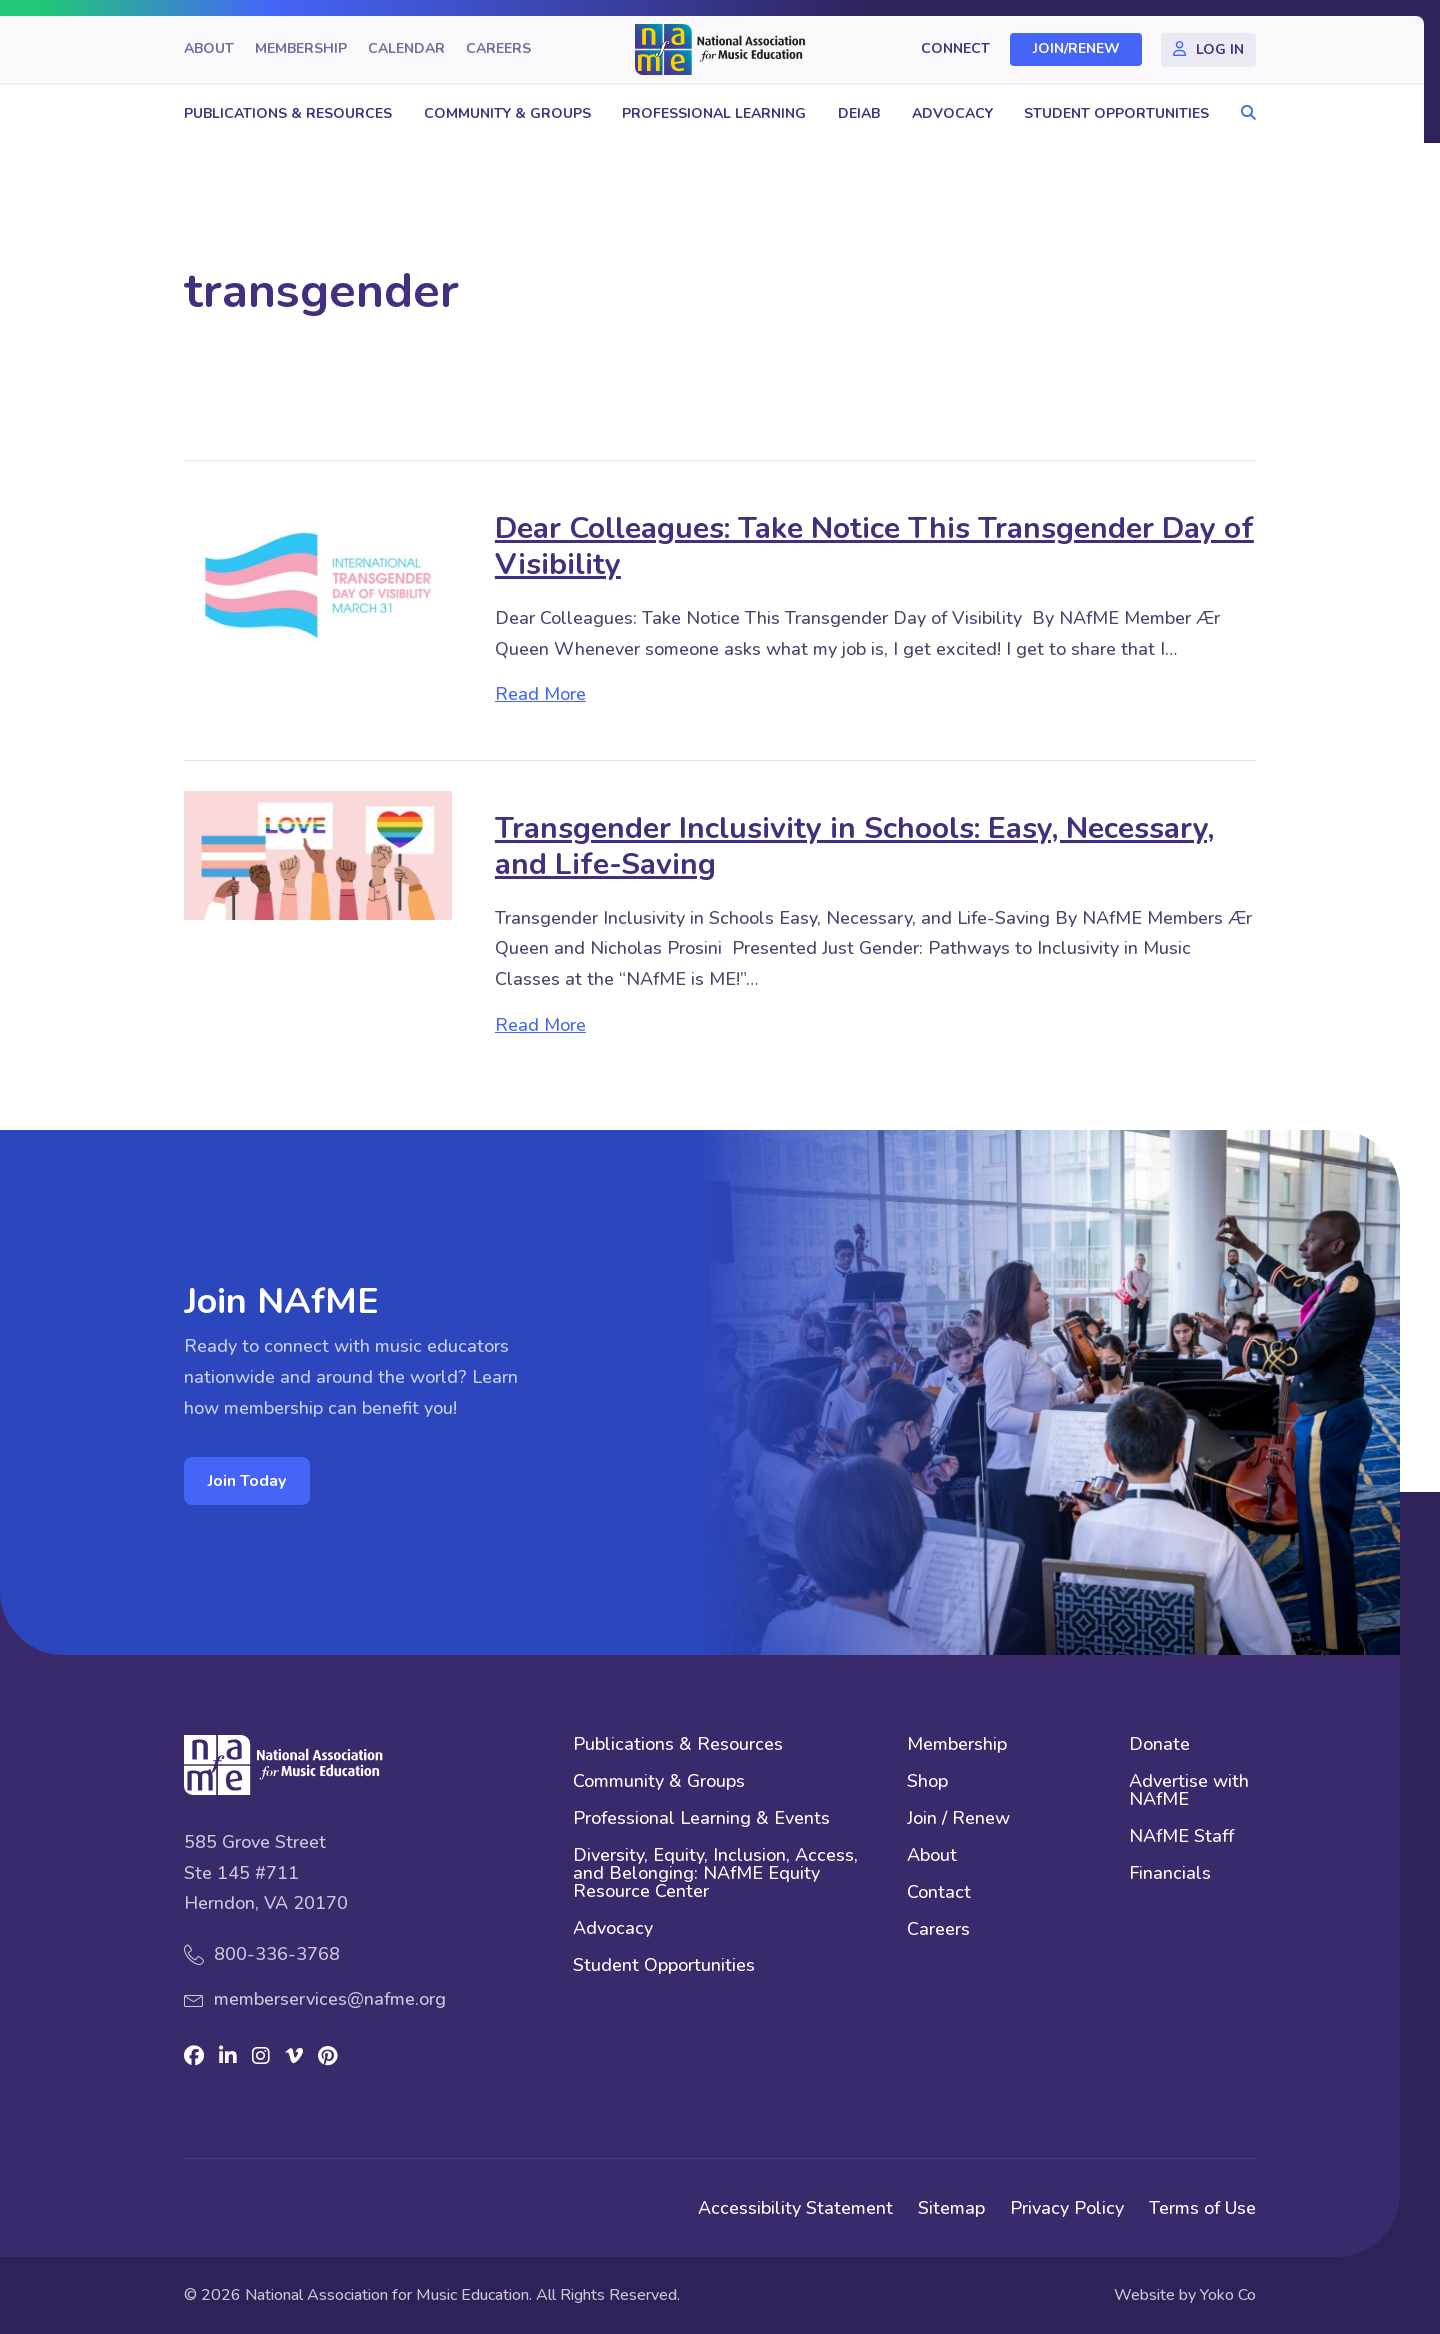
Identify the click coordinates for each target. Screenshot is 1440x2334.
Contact (939, 1893)
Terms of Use (1202, 2208)
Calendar (406, 49)
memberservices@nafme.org (330, 1999)
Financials (1170, 1874)
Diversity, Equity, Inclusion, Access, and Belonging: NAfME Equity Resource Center (715, 1874)
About (209, 49)
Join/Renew (1076, 49)
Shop (927, 1782)
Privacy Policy (1067, 2208)
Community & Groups (507, 113)
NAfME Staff (1181, 1837)
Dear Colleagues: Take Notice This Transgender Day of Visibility (874, 546)
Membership (301, 49)
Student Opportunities (1116, 113)
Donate (1159, 1745)
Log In (1220, 49)
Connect (955, 49)
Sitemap (951, 2208)
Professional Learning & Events (701, 1819)
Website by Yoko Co (1185, 2295)
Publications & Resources (288, 113)
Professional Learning (714, 113)
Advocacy (952, 113)
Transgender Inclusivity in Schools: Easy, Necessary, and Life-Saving (854, 846)
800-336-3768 (277, 1954)
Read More (540, 694)
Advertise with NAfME (1189, 1791)
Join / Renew (958, 1819)
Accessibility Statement (795, 2208)
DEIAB (859, 113)
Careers (498, 49)
